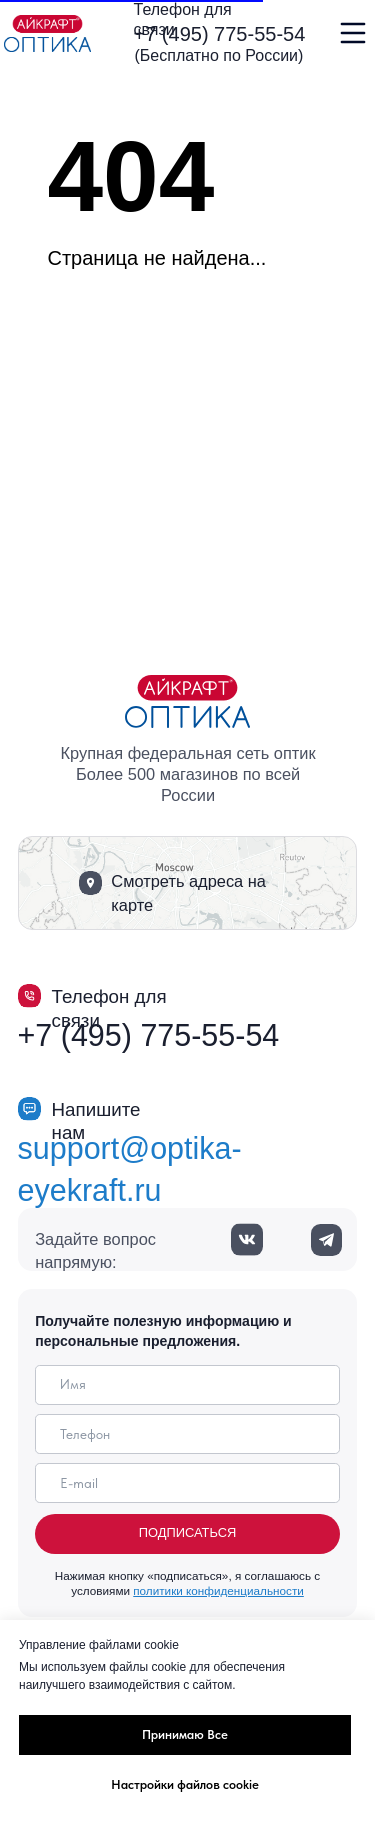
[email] (187, 1483)
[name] (187, 1385)
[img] (47, 33)
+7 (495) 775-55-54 (220, 34)
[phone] (187, 1434)
